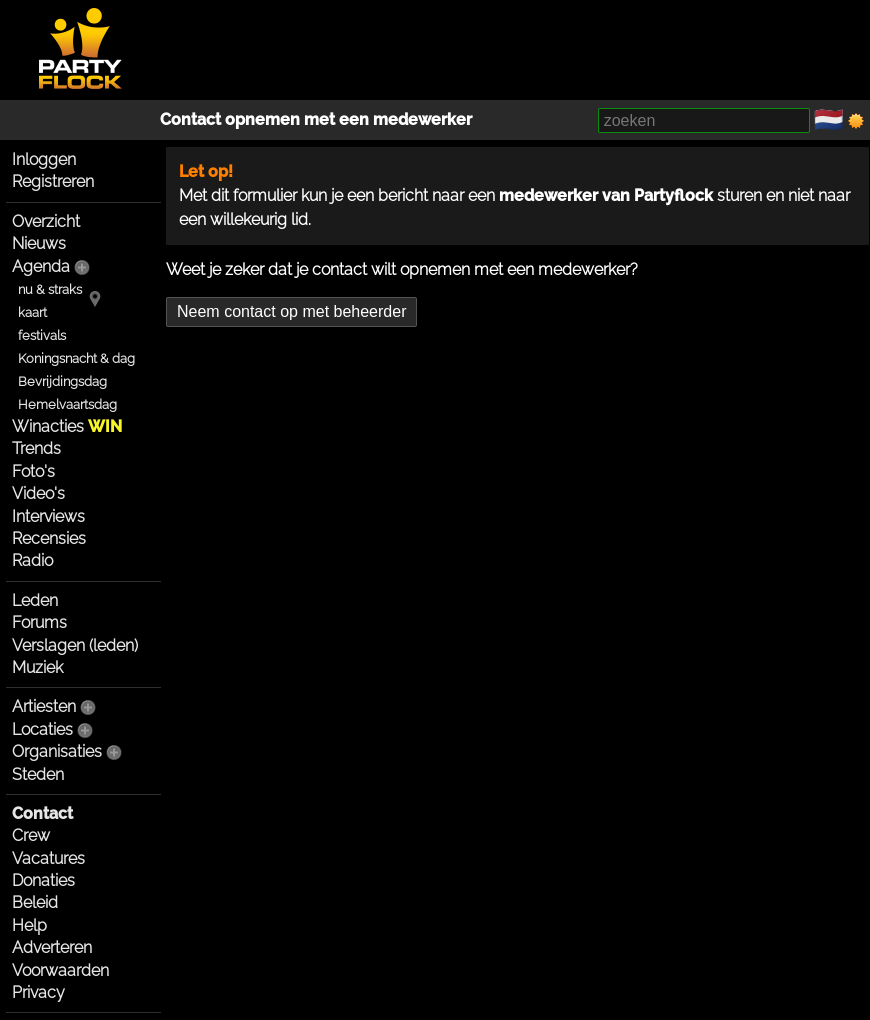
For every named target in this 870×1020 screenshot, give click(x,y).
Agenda (41, 266)
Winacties (67, 426)
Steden (38, 774)
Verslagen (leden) (75, 645)
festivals (42, 335)
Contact (42, 813)
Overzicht (46, 221)
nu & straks (50, 289)
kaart (32, 312)
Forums (39, 622)
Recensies (49, 538)
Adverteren (52, 947)
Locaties (42, 729)
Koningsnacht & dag (76, 358)
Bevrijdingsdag (62, 381)
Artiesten (44, 706)
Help (29, 925)
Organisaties (57, 751)
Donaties (43, 880)
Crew (31, 835)
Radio (32, 560)
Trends (36, 448)
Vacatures (48, 858)
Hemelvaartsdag (67, 404)
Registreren (53, 181)
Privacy (38, 992)
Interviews (48, 516)
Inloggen (44, 159)
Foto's (33, 471)
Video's (38, 493)
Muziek (37, 667)
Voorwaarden (60, 970)
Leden (35, 600)
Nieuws (39, 243)
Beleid (35, 902)
